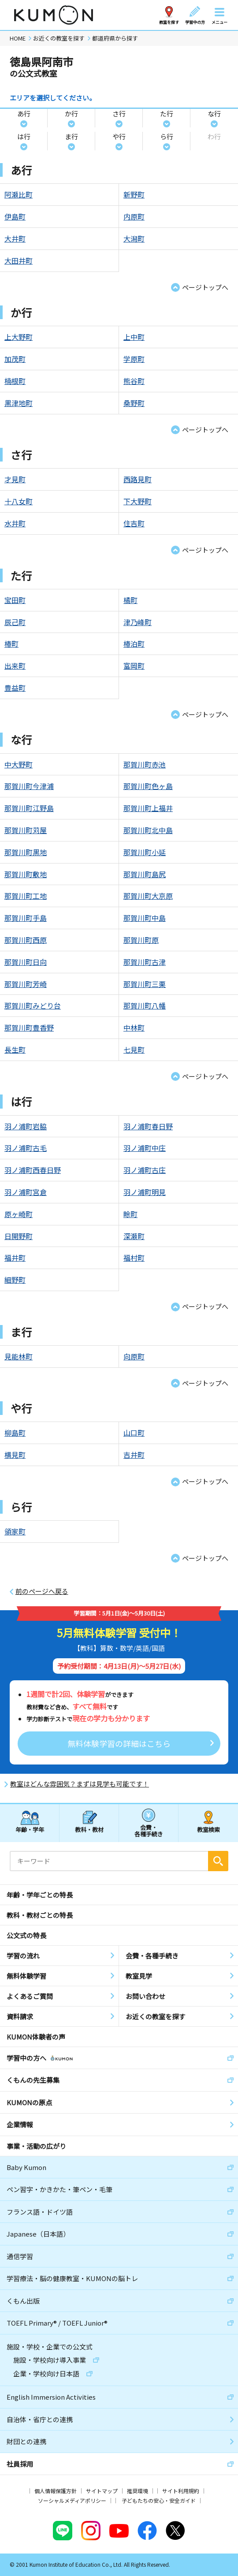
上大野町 (18, 336)
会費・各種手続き (148, 1830)
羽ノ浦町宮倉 (25, 1192)
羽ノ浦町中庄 (144, 1148)
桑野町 (134, 403)
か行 (71, 113)
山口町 (134, 1432)
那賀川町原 (141, 939)
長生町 (15, 1049)
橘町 (130, 600)
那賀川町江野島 (29, 808)
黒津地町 (18, 403)
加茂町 (15, 359)
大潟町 (134, 238)
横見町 (15, 1454)
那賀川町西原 (25, 939)
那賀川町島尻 (144, 874)
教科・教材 (89, 1829)
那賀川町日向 (25, 962)
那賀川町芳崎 (25, 984)
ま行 (71, 136)
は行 (23, 136)
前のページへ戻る (41, 1591)
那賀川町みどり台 (32, 1005)
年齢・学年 (29, 1829)
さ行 (119, 113)
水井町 (15, 523)
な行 (214, 113)
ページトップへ (205, 287)
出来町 (15, 665)
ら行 (166, 136)
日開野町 (18, 1236)
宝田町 (15, 600)
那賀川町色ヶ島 (148, 786)
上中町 (134, 336)
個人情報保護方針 (55, 2490)
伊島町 (15, 216)
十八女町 (18, 501)
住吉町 (134, 523)
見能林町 (18, 1356)
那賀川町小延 (144, 852)
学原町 (134, 359)
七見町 (134, 1049)
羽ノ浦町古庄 (144, 1170)
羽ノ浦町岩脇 (25, 1126)
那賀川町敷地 (25, 874)
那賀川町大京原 (148, 895)
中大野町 (18, 764)
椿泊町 (134, 643)
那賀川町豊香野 (29, 1027)
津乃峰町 (137, 622)
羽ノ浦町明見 (144, 1192)
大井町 (15, 238)
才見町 (15, 479)
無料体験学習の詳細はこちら (119, 1743)
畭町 (130, 1214)
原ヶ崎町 (18, 1214)
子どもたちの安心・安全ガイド (159, 2500)
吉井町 (134, 1454)
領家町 (15, 1531)
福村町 (134, 1257)
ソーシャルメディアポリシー (72, 2500)
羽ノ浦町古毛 (25, 1148)
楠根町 (15, 381)
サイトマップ (102, 2490)
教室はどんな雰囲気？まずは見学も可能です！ (79, 1783)
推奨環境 (137, 2490)
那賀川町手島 (25, 917)
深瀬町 (134, 1236)
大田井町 (18, 260)
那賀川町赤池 (144, 764)
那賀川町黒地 (25, 852)
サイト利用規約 (180, 2490)
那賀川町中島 (144, 917)
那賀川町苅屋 (25, 830)
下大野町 (137, 501)
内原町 (134, 216)
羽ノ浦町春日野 (148, 1126)
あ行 (23, 113)
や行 (119, 136)
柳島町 (15, 1432)
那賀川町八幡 (144, 1005)
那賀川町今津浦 (29, 786)
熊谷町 (134, 381)
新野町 (134, 194)
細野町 (15, 1279)
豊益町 (15, 687)
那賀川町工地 (25, 895)
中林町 (134, 1027)
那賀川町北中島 (148, 830)
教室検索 (208, 1829)
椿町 (11, 643)
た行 (166, 113)
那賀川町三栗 (144, 984)
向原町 (134, 1356)
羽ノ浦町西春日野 (32, 1170)
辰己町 (15, 622)
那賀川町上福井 (148, 808)
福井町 (15, 1257)
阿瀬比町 (18, 194)
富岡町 (134, 665)
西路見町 (137, 479)
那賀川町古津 (144, 962)
